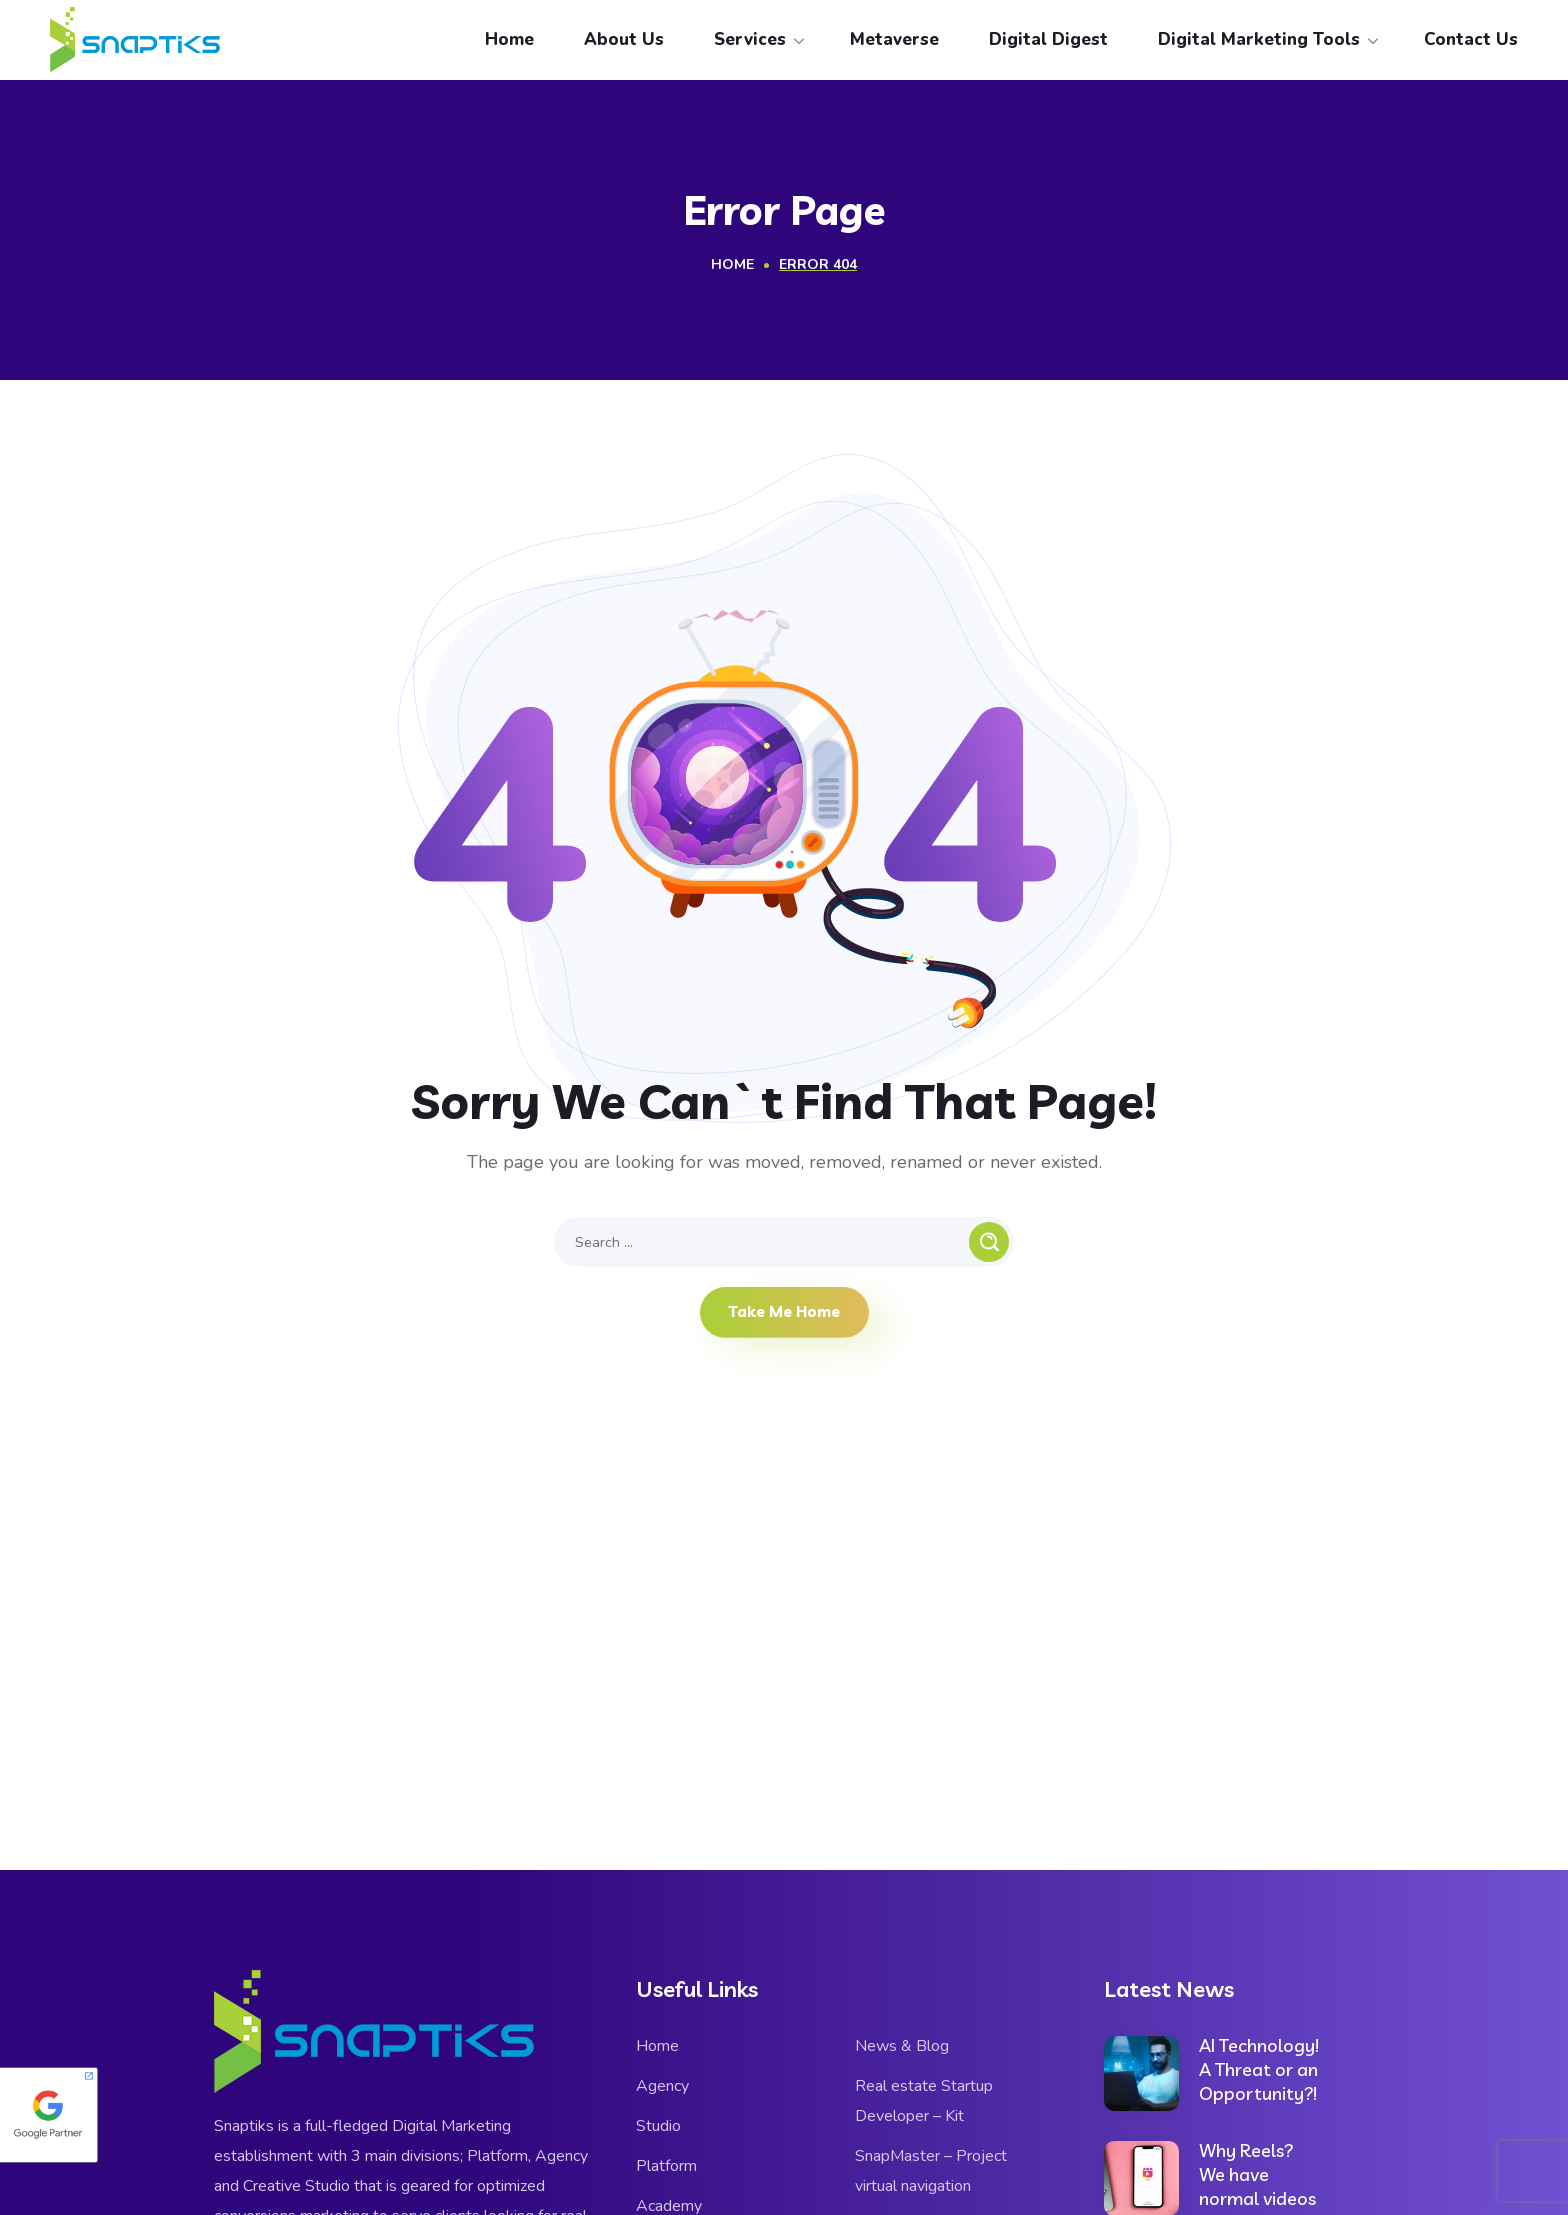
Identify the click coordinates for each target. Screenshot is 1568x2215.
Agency (662, 2086)
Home (732, 264)
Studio (658, 2126)
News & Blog (902, 2046)
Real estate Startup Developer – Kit (924, 2101)
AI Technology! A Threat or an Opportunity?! (1259, 2069)
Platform (666, 2166)
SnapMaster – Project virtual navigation (931, 2171)
